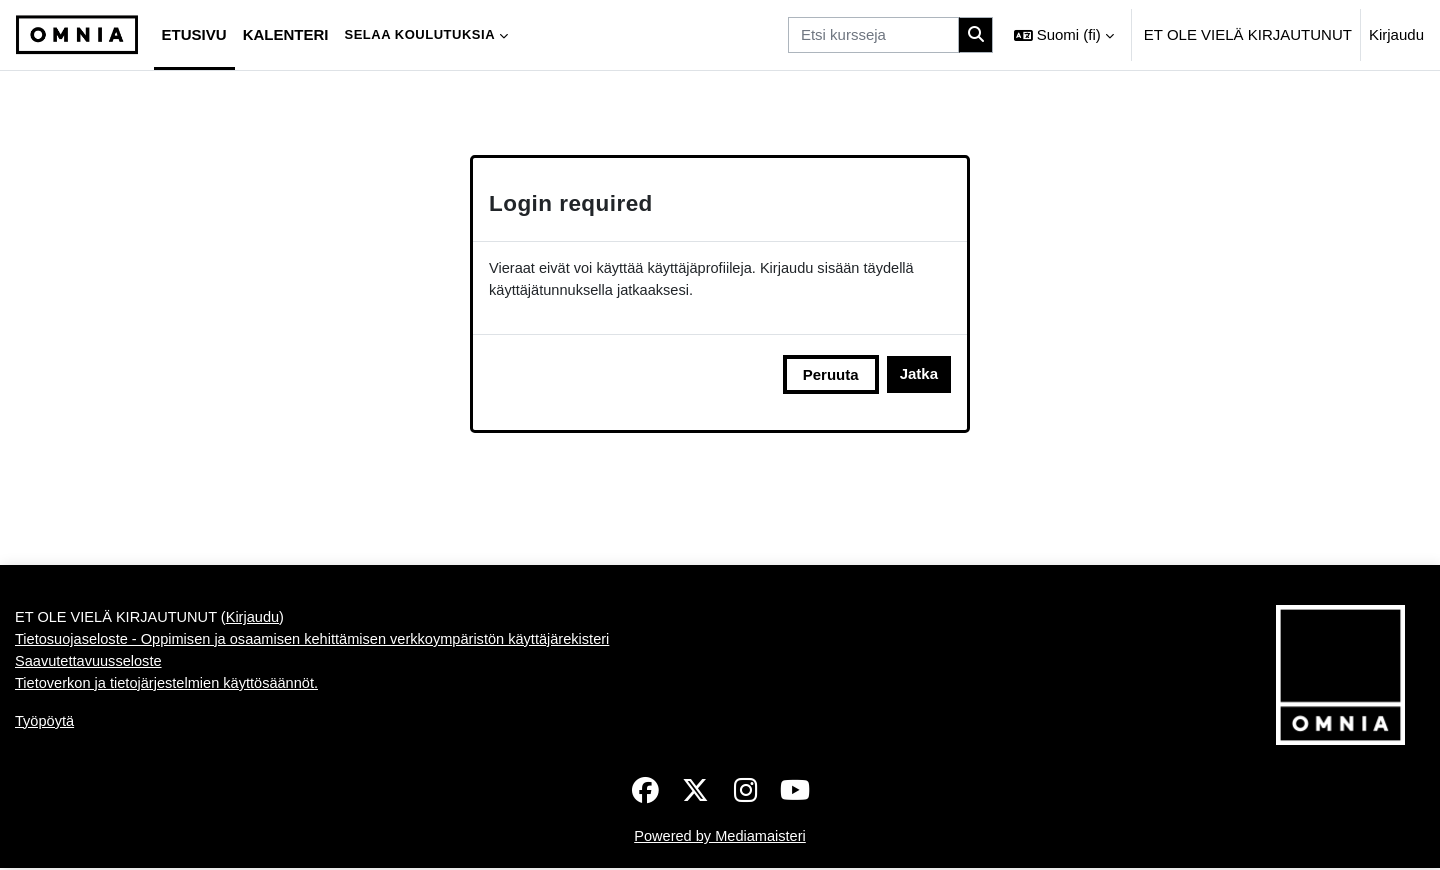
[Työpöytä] (77, 35)
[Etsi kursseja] (873, 35)
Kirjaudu (1396, 34)
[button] (1064, 35)
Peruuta (831, 375)
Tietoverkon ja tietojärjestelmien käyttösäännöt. (171, 687)
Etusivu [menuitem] (194, 34)
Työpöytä (45, 725)
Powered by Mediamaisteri (720, 837)
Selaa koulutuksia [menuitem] (419, 34)
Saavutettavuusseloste (90, 664)
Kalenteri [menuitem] (286, 34)
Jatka (919, 375)
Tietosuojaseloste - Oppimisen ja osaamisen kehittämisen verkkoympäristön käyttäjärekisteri (321, 642)
